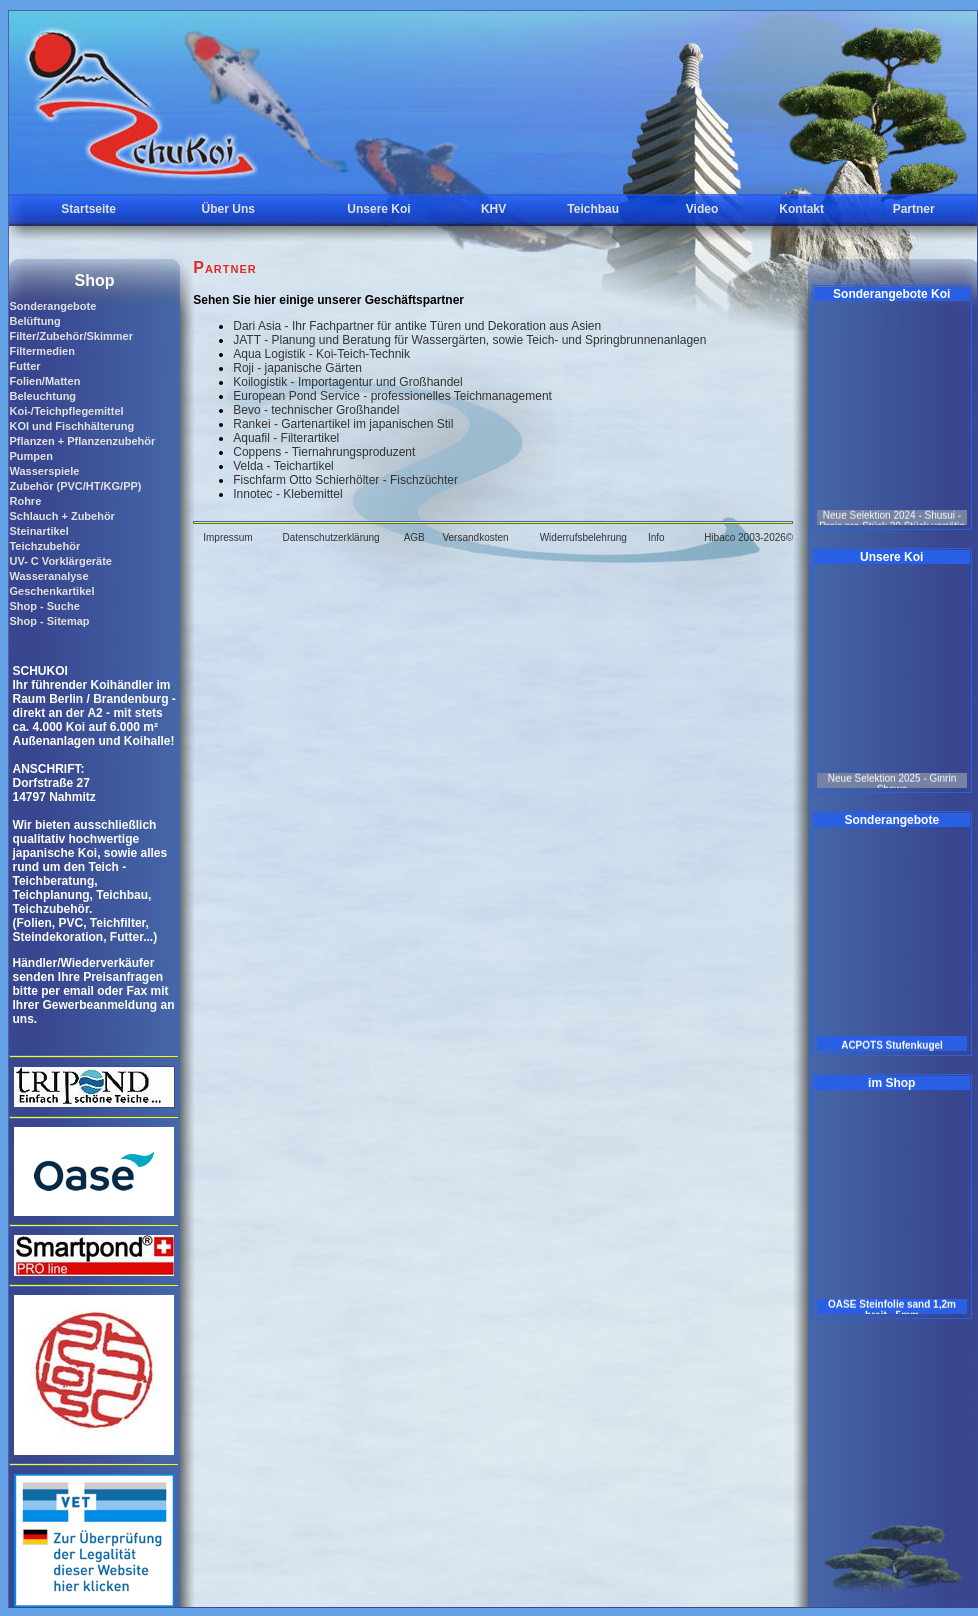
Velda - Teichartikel (283, 466)
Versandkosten (475, 537)
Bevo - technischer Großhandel (316, 410)
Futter (24, 366)
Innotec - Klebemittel (287, 494)
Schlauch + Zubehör (61, 516)
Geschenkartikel (51, 591)
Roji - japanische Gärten (297, 368)
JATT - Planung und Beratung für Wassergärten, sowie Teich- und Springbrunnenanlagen (469, 340)
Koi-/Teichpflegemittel (66, 411)
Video (702, 209)
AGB (414, 537)
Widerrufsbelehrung (583, 537)
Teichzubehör (44, 546)
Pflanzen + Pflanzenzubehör (82, 441)
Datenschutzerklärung (330, 537)
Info (656, 537)
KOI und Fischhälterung (71, 426)
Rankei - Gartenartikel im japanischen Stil (343, 424)
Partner (914, 209)
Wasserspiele (44, 471)
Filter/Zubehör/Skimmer (70, 336)
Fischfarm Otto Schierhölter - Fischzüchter (345, 480)
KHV (493, 209)
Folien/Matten (44, 381)
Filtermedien (41, 351)
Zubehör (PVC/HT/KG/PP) (75, 486)
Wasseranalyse (48, 576)
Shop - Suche (44, 606)
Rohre (25, 501)
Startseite (88, 209)
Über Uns (228, 209)
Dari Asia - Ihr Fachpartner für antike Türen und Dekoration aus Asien (417, 326)
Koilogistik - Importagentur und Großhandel (347, 382)
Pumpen (30, 456)
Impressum (227, 537)
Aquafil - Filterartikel (286, 438)
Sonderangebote (52, 306)
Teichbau (593, 209)
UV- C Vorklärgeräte (60, 561)
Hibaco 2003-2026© (748, 537)
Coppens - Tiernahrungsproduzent (324, 452)
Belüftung (34, 321)
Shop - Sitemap (49, 621)
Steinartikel (38, 531)
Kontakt (801, 209)
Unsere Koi (378, 209)
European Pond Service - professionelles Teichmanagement (392, 396)
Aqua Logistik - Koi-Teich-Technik (321, 354)
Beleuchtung (42, 396)
